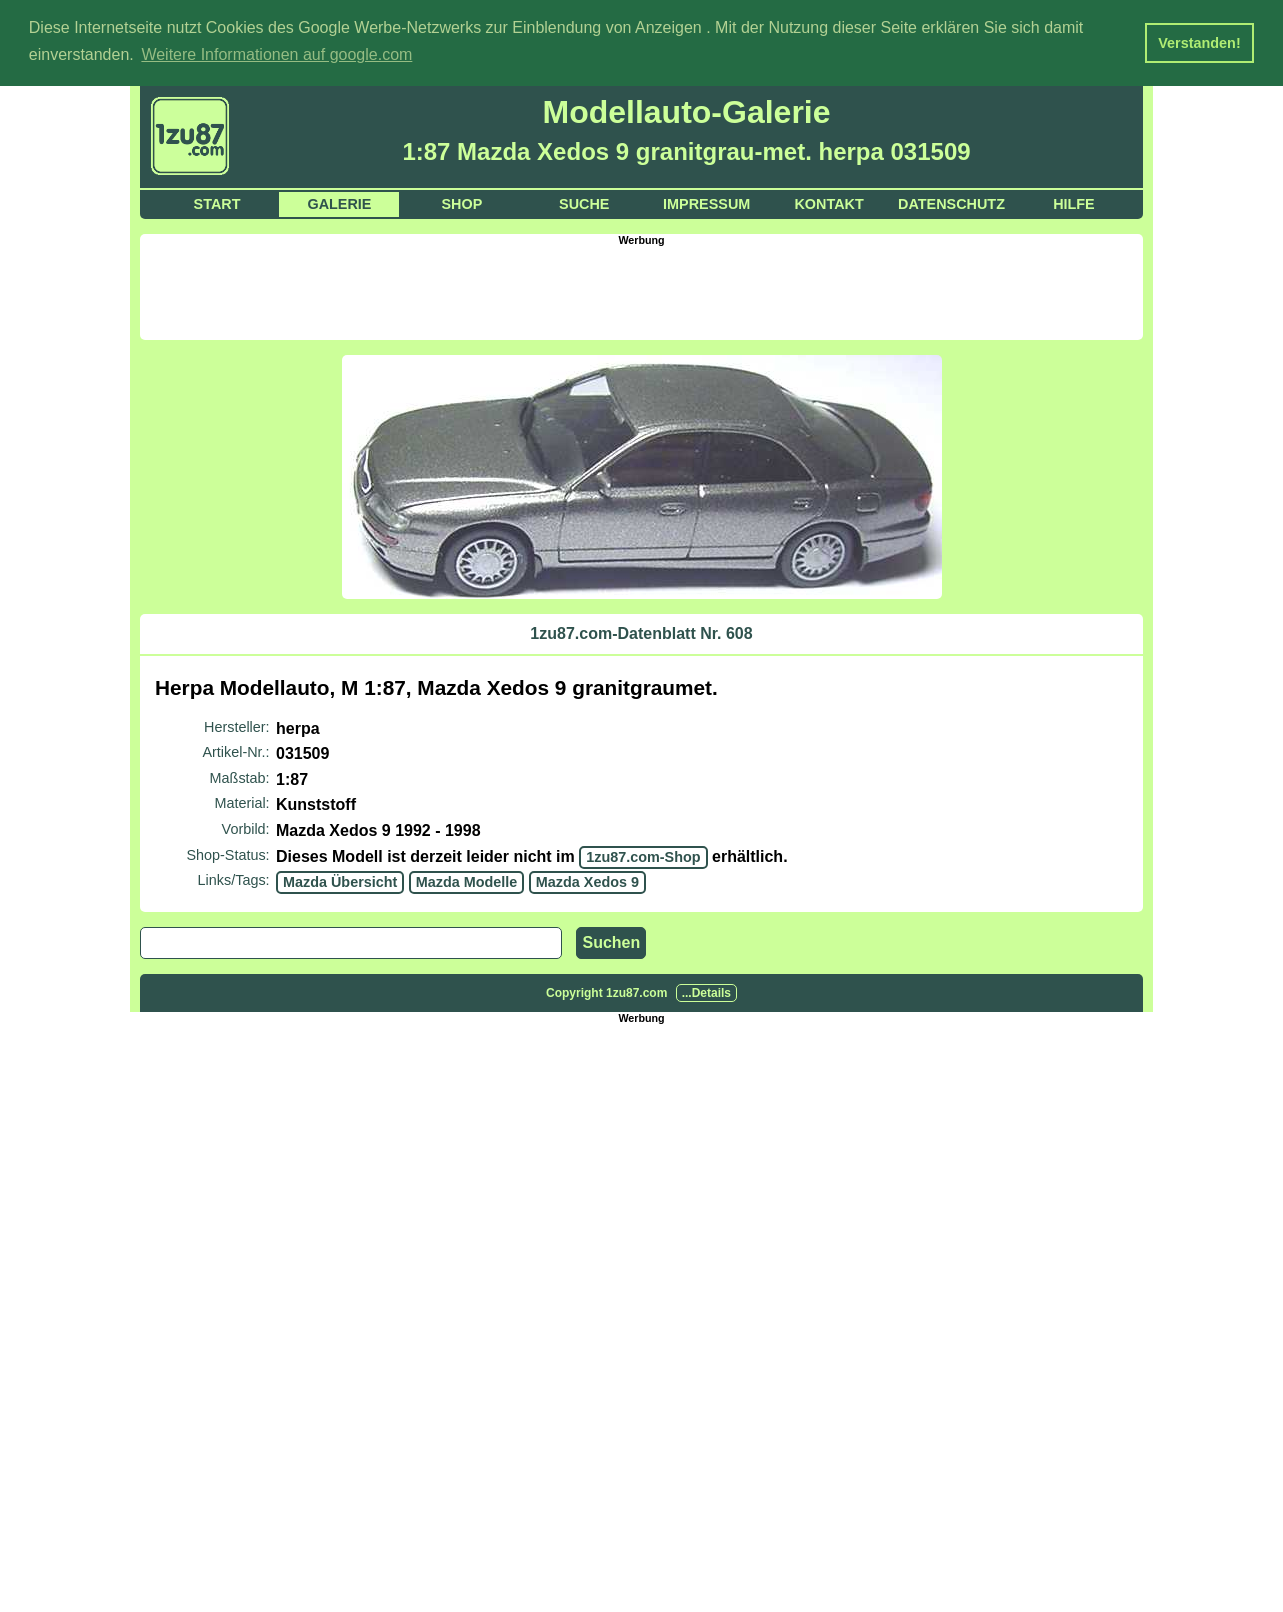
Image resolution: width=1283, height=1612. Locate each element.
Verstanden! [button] (1199, 43)
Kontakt (828, 202)
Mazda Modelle (467, 881)
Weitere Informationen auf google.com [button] (276, 54)
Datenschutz (951, 202)
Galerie (339, 202)
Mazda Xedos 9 (587, 881)
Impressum (706, 202)
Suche (584, 202)
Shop (461, 202)
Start (217, 202)
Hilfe (1074, 202)
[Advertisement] (642, 289)
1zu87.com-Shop (643, 855)
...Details (706, 991)
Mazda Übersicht (340, 881)
